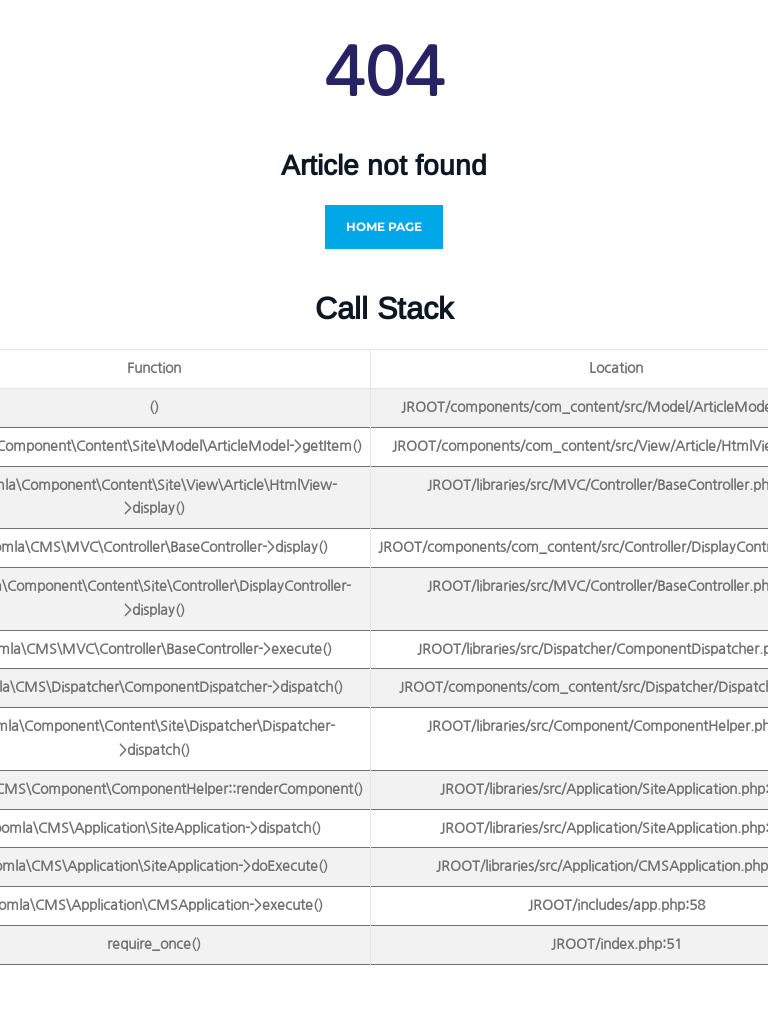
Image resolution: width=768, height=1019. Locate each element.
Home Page (384, 226)
